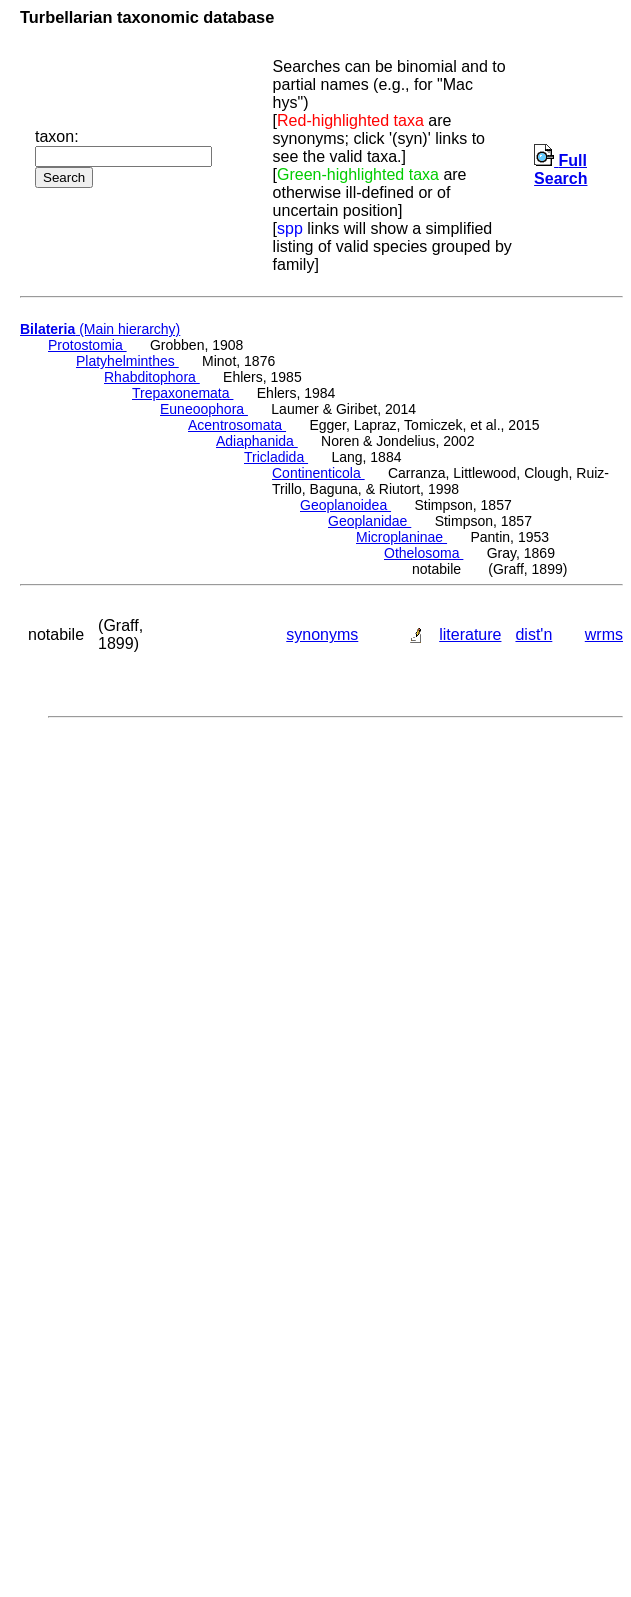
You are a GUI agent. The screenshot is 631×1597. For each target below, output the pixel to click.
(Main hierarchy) (100, 329)
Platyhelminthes (127, 361)
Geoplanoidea (345, 505)
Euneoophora (204, 409)
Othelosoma (423, 553)
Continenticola (318, 473)
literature (470, 634)
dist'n (533, 634)
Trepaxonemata (182, 393)
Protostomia (87, 345)
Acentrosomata (237, 425)
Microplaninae (401, 537)
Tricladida (276, 457)
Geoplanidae (369, 521)
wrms (604, 634)
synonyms (322, 634)
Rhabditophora (152, 377)
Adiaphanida (257, 441)
